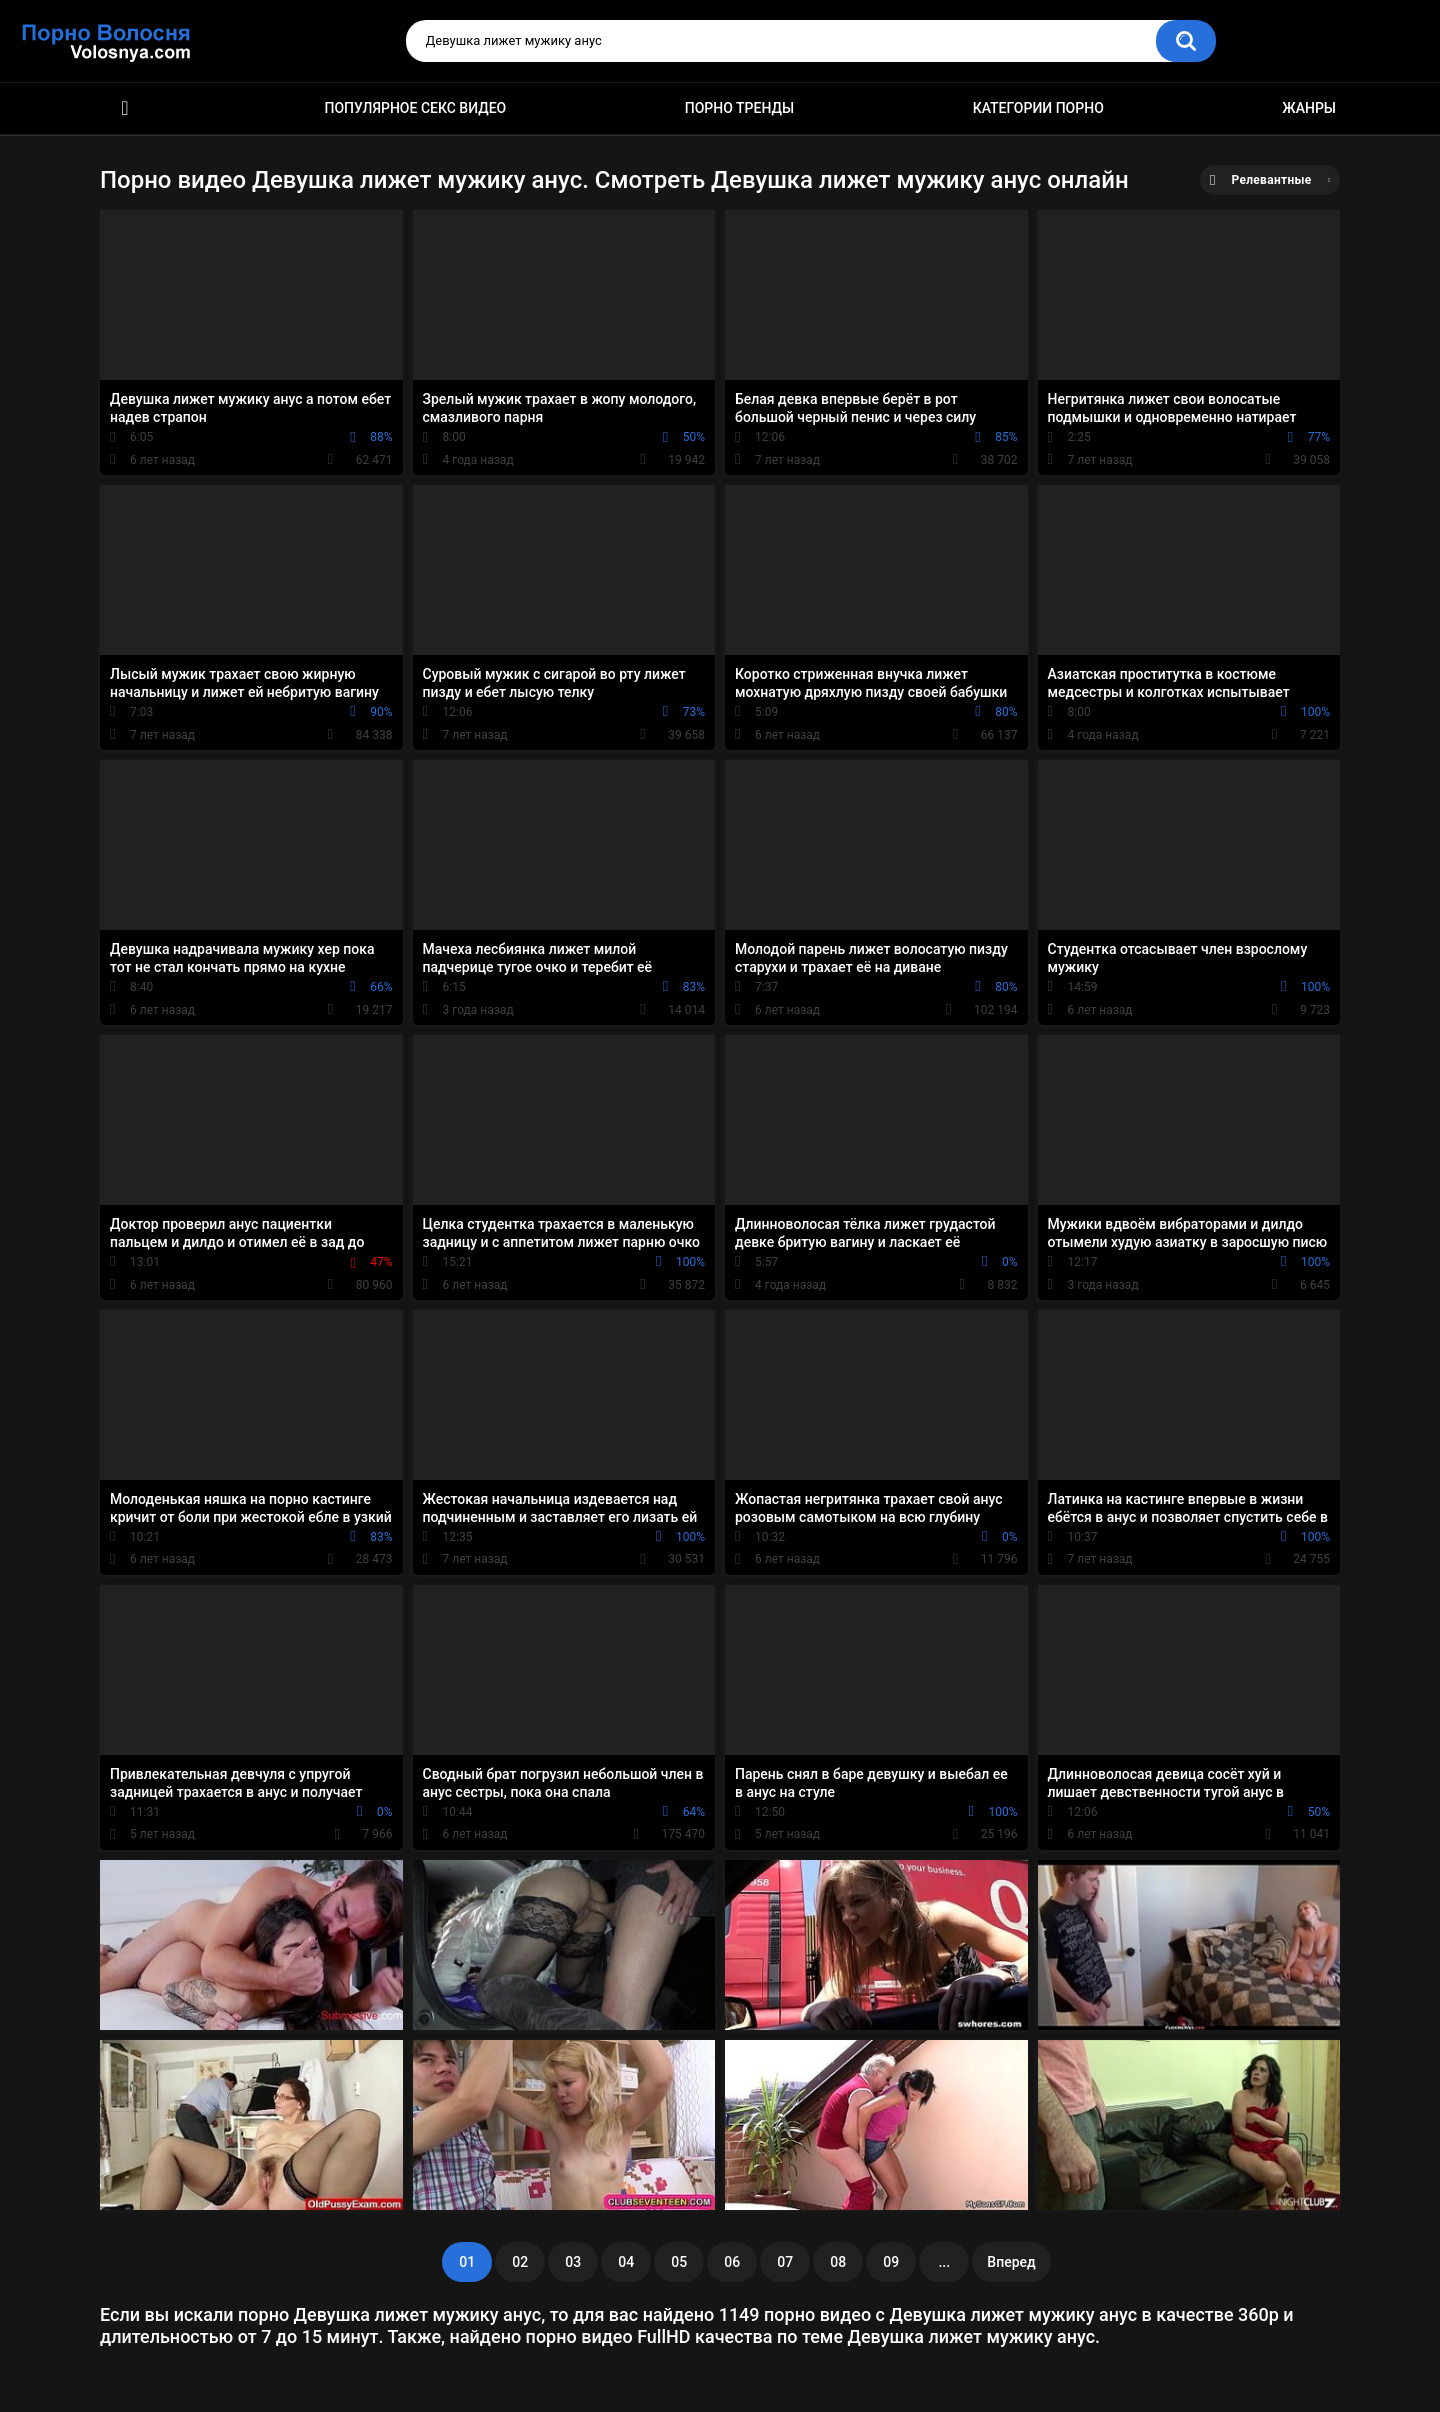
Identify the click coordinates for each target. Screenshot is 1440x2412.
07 (785, 2262)
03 (573, 2262)
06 (732, 2262)
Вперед (1011, 2262)
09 (891, 2262)
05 (679, 2262)
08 (838, 2262)
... (944, 2262)
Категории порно (1038, 108)
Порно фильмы (125, 108)
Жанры (1309, 108)
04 (626, 2262)
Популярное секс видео (416, 108)
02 (520, 2262)
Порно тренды (739, 108)
